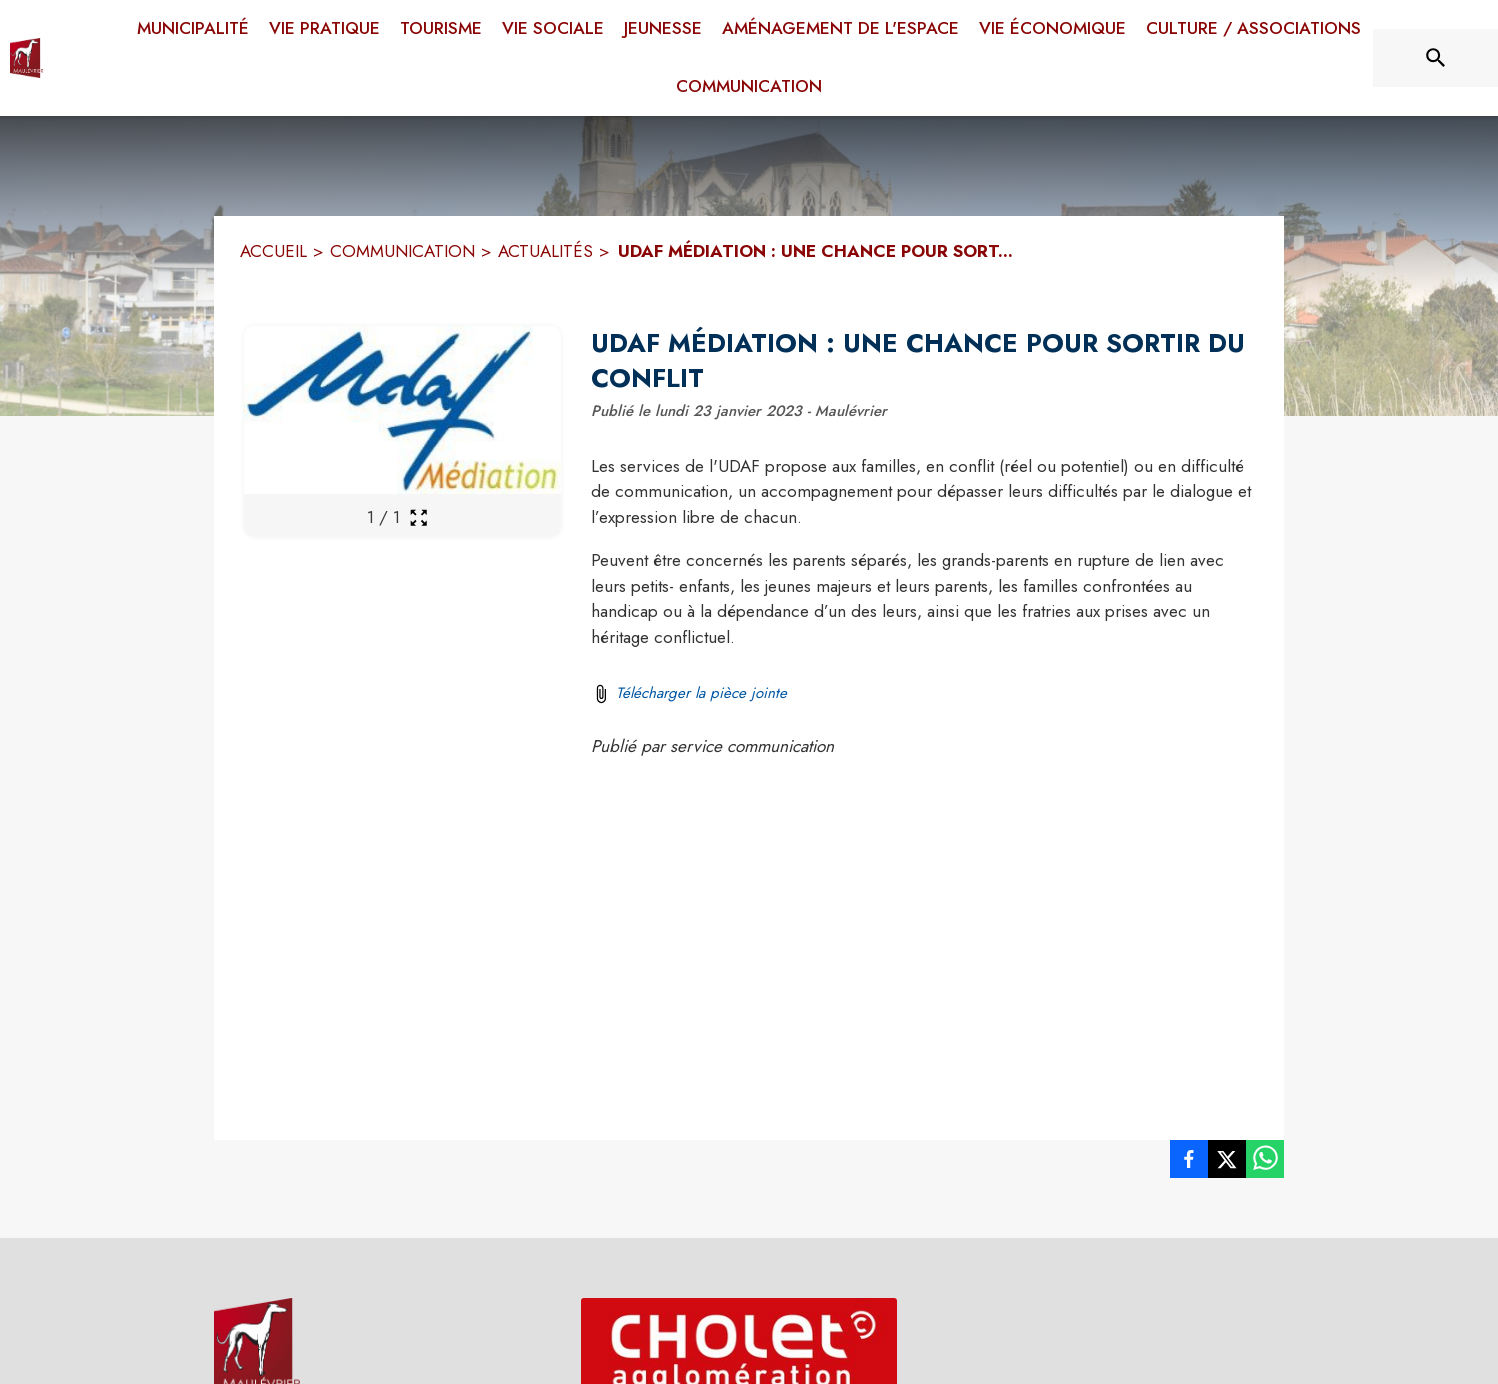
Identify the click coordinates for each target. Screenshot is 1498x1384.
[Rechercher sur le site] (1436, 58)
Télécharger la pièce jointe (701, 693)
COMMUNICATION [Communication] (402, 251)
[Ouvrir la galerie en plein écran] (418, 517)
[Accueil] (26, 58)
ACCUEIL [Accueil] (273, 251)
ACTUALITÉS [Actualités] (545, 251)
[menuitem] (193, 25)
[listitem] (1189, 1163)
